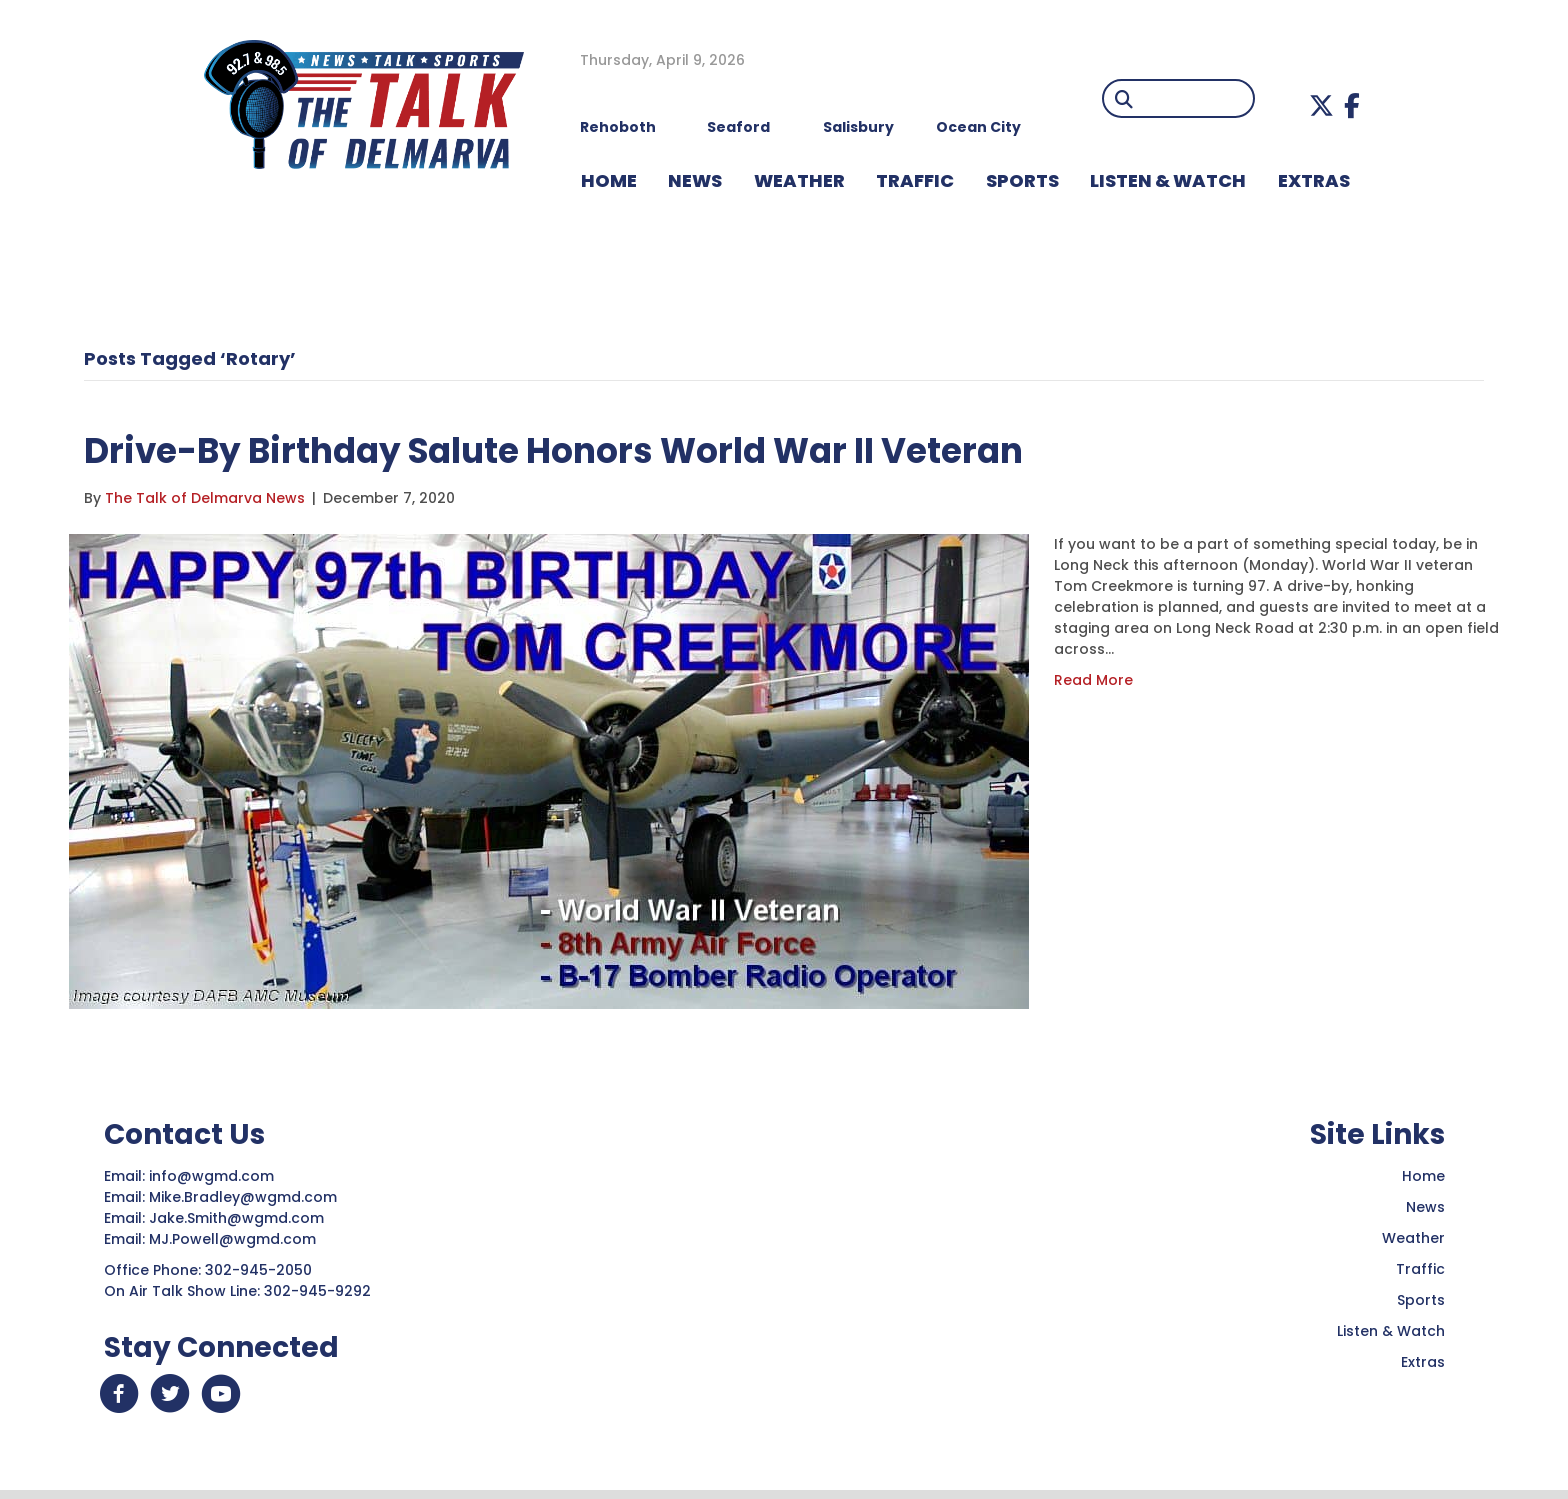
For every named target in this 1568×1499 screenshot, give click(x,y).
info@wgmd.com (213, 1176)
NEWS (695, 180)
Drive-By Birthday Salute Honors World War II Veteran (603, 449)
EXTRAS (1314, 180)
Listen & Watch (1391, 1331)
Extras (1423, 1362)
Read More (1093, 680)
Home (1423, 1176)
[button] (1321, 105)
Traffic (1420, 1269)
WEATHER (799, 180)
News (1425, 1207)
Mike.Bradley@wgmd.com (243, 1197)
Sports (1022, 180)
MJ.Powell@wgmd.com (236, 1239)
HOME (609, 180)
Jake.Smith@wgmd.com (238, 1218)
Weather (1413, 1238)
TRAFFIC (915, 180)
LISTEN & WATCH (1168, 180)
